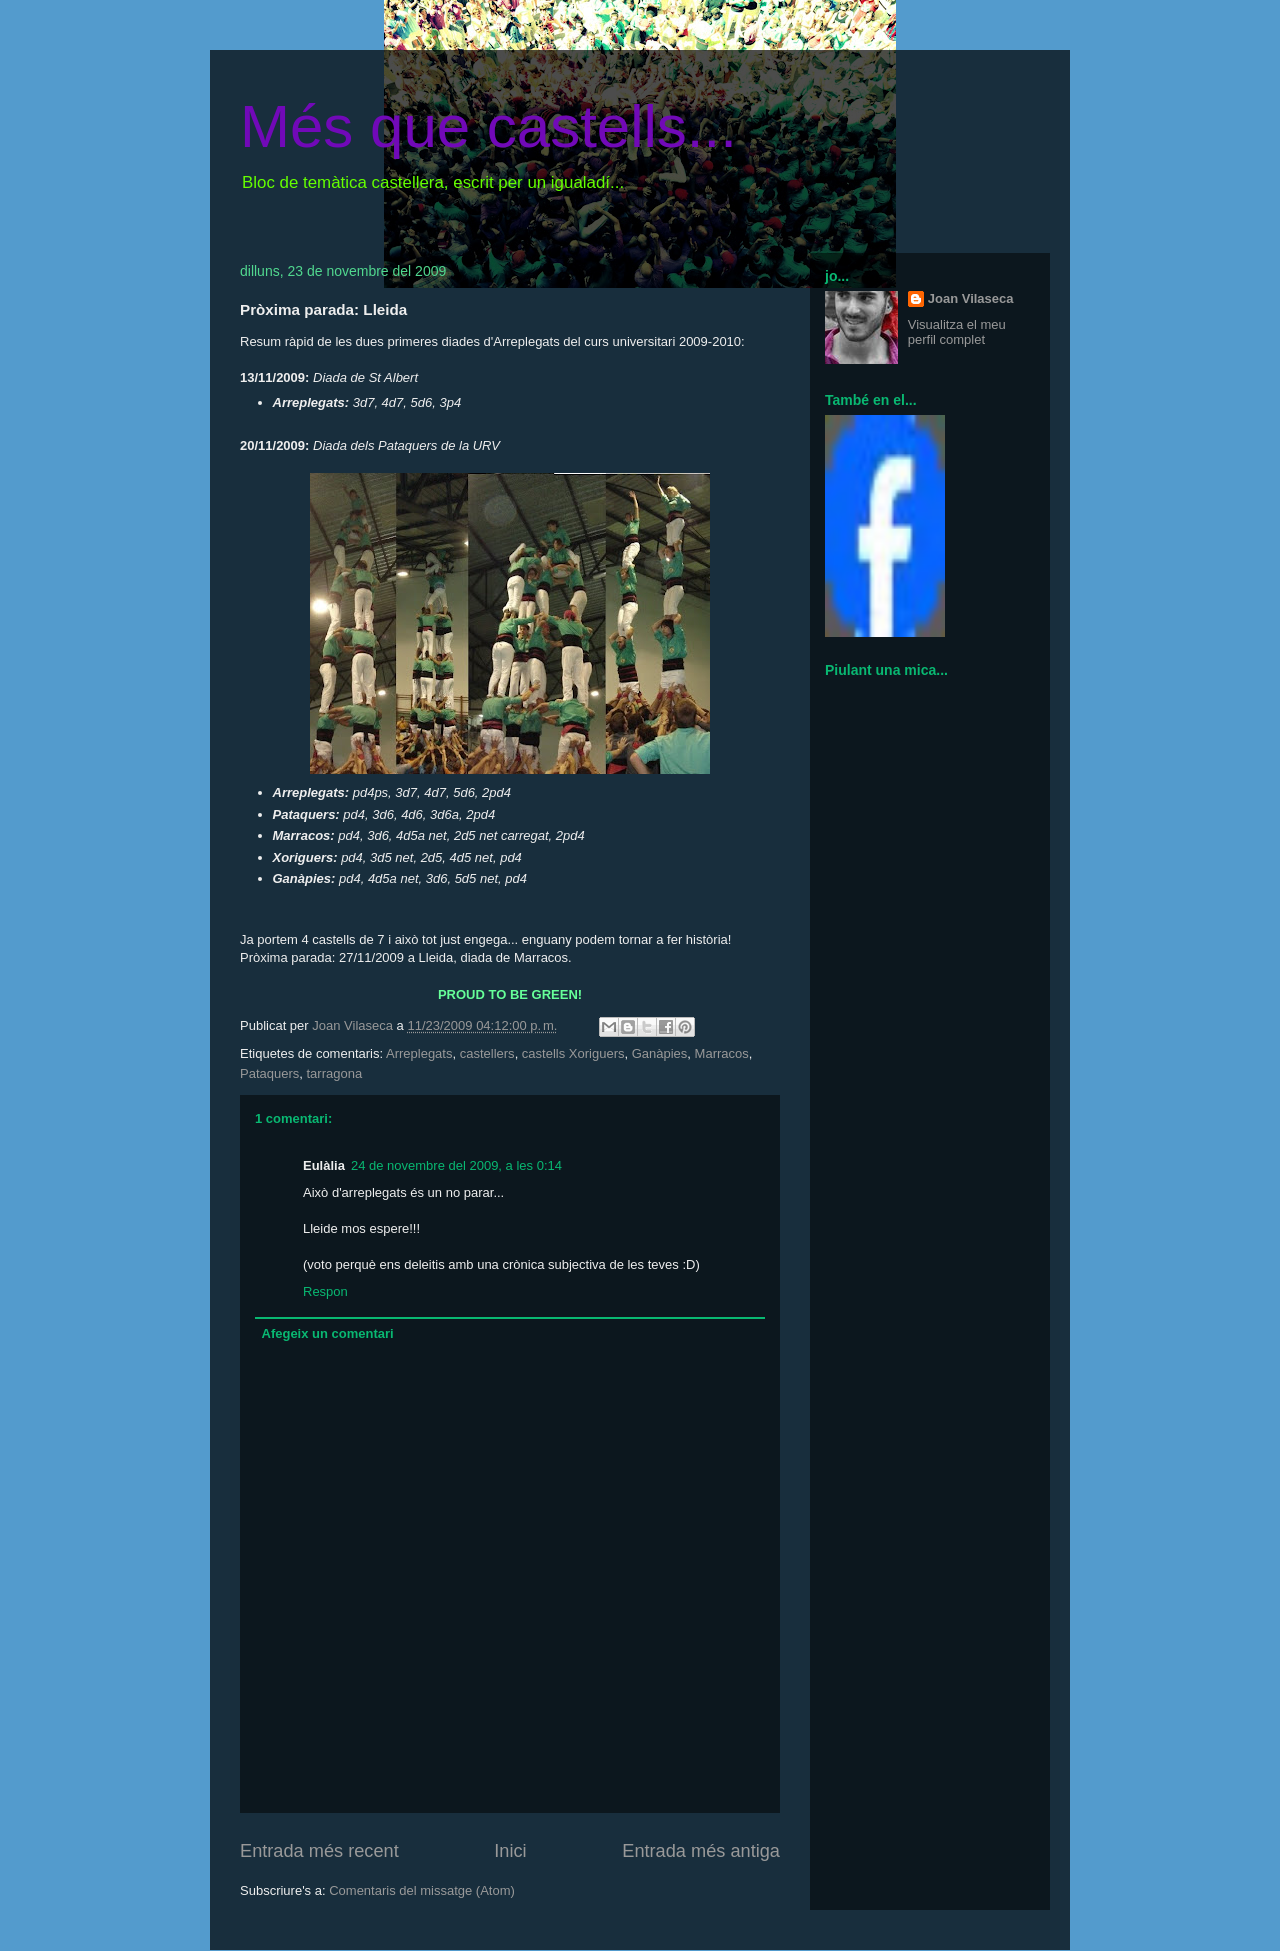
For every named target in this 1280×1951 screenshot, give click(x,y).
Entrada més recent (319, 1851)
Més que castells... (488, 126)
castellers (487, 1053)
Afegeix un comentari (328, 1333)
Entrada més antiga (701, 1851)
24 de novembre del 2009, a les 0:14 (456, 1165)
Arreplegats (419, 1053)
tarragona (335, 1073)
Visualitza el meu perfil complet (957, 332)
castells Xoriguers (573, 1053)
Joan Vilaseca (971, 298)
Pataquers (269, 1073)
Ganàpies (660, 1053)
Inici (510, 1851)
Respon (325, 1291)
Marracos (722, 1053)
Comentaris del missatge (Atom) (422, 1890)
